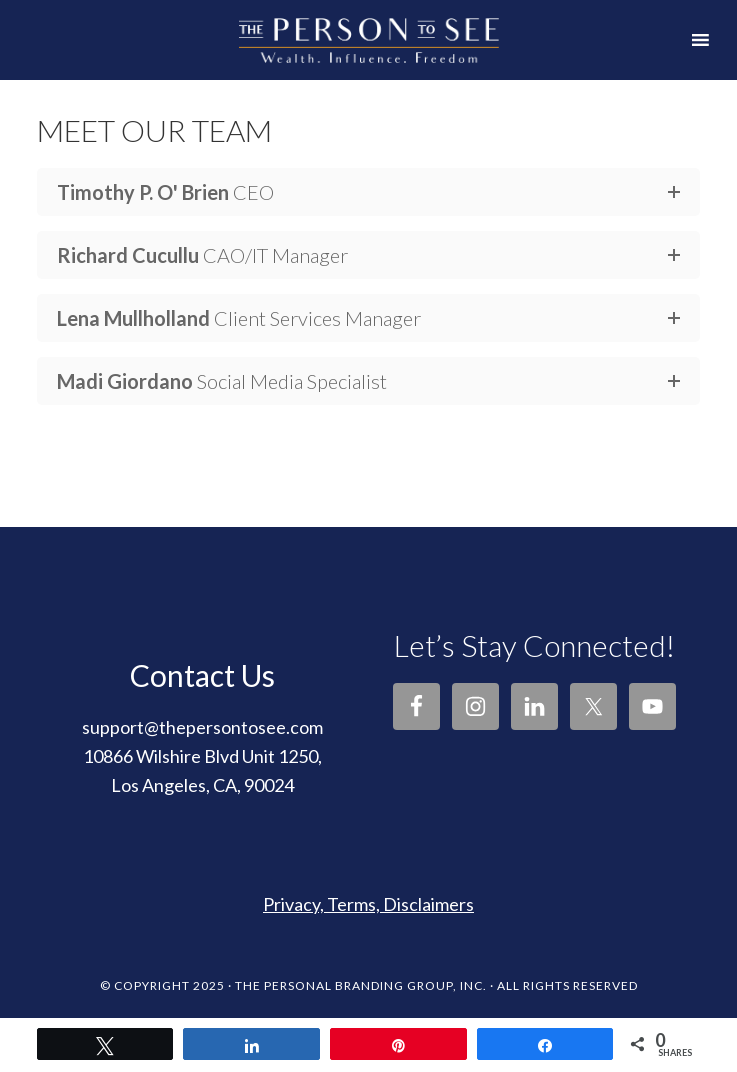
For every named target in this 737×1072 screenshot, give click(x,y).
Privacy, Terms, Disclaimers (368, 904)
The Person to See (368, 23)
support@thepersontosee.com (202, 727)
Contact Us (202, 675)
